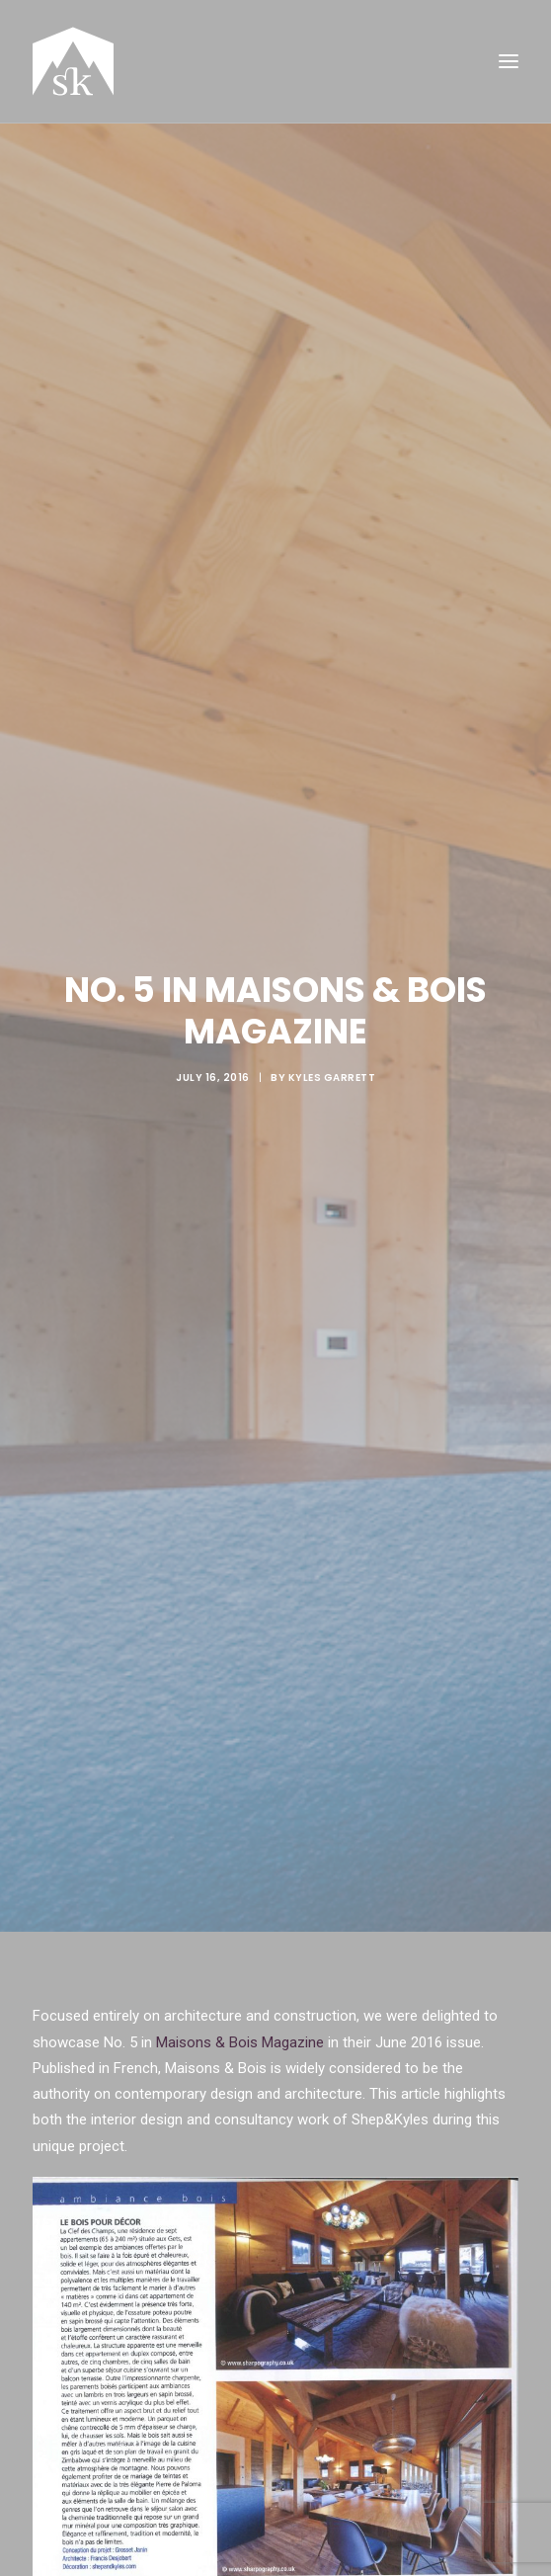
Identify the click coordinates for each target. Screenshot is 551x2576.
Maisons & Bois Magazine (240, 2003)
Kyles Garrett (332, 1057)
